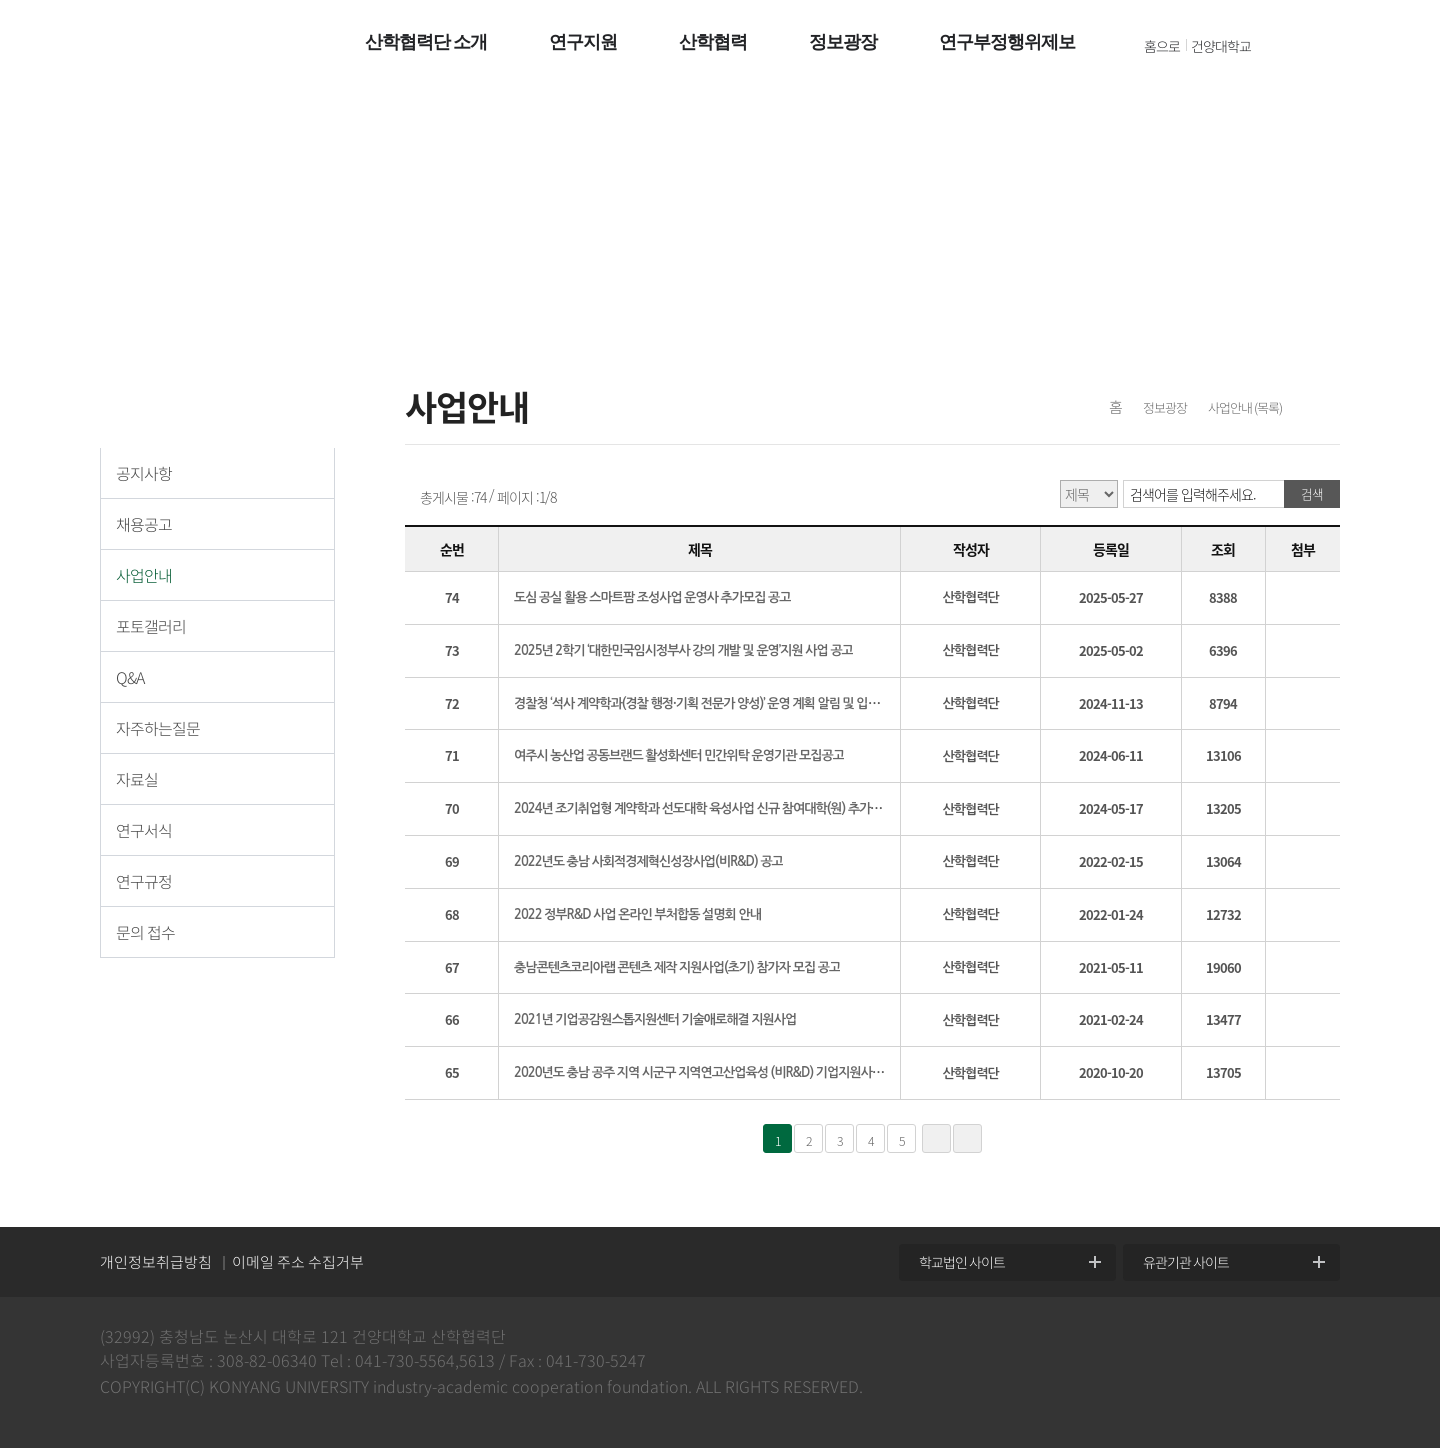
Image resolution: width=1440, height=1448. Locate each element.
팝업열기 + (1396, 44)
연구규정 (144, 881)
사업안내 (144, 575)
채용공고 (144, 524)
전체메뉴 (1299, 44)
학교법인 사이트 (962, 1262)
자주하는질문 (158, 728)
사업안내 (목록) (1245, 407)
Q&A (130, 677)
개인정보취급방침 (156, 1262)
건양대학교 (1221, 46)
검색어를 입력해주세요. (1193, 494)
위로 (1410, 1224)
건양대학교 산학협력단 (186, 44)
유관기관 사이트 (1186, 1262)
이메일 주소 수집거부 (298, 1262)
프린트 (1321, 410)
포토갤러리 (151, 626)
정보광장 (1165, 407)
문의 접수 (145, 932)
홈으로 (1162, 46)
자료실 (137, 779)
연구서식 (144, 830)
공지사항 (144, 473)
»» (967, 1138)
